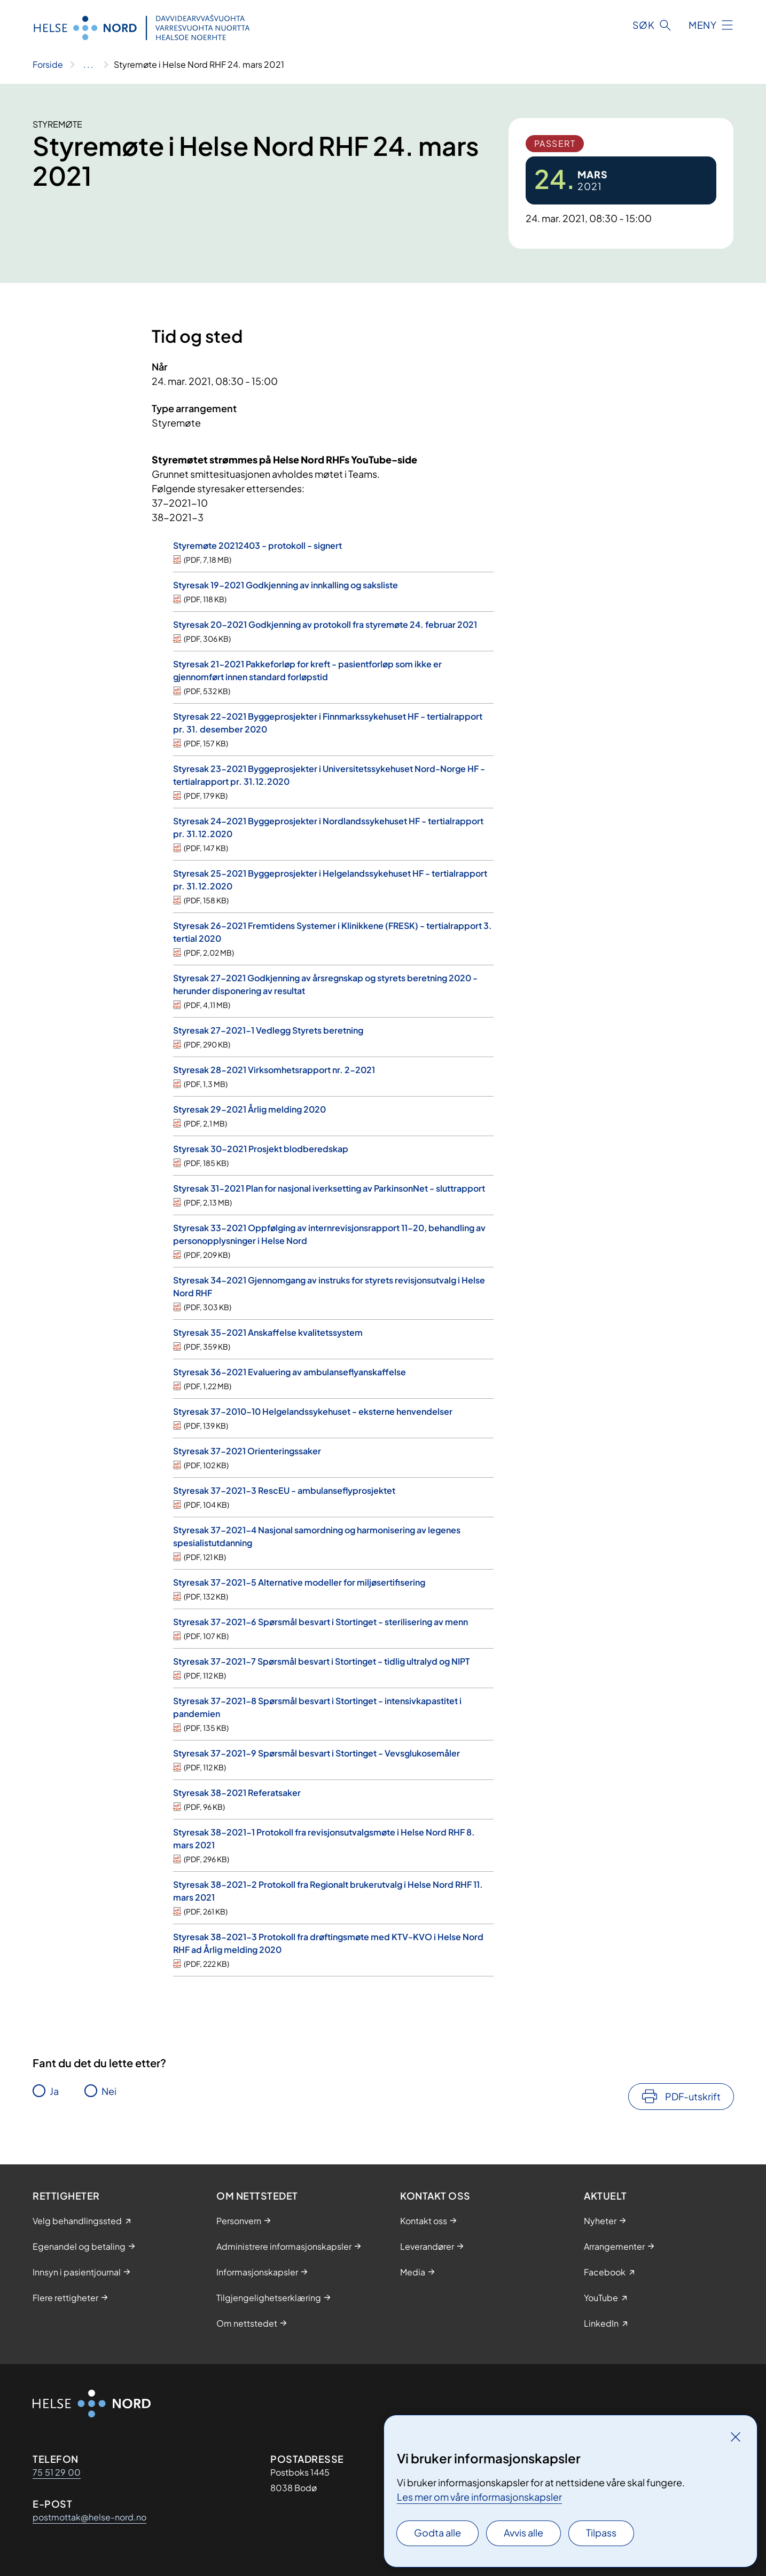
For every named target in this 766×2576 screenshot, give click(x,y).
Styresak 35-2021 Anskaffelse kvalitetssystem (268, 1332)
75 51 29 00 (57, 2472)
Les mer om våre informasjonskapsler (479, 2497)
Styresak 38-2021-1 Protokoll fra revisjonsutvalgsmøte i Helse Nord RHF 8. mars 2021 (324, 1838)
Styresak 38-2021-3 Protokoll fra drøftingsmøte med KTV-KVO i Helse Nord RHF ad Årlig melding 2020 (328, 1943)
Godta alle (437, 2532)
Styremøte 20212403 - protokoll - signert (257, 545)
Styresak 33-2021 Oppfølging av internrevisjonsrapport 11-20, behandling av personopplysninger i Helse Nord (329, 1234)
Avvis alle (523, 2532)
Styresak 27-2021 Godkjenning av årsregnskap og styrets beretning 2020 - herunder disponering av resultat (325, 984)
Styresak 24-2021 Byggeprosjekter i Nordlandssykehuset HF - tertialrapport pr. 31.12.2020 (328, 827)
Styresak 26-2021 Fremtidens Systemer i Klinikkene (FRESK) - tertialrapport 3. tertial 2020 (332, 932)
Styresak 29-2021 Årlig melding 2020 (249, 1109)
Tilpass (601, 2532)
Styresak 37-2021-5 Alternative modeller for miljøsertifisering (299, 1582)
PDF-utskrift (693, 2096)
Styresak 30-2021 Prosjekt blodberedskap (260, 1148)
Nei (108, 2091)
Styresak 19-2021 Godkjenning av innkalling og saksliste (285, 584)
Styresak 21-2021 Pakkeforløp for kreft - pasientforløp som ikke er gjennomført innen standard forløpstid (307, 670)
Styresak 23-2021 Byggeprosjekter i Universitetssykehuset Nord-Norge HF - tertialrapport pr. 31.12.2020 (329, 775)
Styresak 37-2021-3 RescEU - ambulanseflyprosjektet (284, 1490)
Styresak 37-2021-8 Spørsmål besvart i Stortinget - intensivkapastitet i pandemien (317, 1707)
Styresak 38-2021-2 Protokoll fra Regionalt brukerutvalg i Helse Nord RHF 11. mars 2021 (328, 1891)
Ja (54, 2091)
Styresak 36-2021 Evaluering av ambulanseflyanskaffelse (289, 1371)
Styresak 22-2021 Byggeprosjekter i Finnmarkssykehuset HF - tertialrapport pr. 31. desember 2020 (327, 723)
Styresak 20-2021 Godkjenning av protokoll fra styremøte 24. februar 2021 (325, 624)
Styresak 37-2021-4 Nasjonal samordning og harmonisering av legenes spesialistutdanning (316, 1536)
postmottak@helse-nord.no (89, 2517)
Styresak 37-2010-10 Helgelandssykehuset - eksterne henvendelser (312, 1411)
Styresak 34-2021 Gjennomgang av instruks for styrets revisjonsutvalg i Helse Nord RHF (329, 1286)
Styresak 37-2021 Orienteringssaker (247, 1450)
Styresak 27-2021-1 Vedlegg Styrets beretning (268, 1030)
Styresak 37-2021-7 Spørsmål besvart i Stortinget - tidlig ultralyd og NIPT (321, 1661)
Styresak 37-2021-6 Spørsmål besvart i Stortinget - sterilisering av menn (320, 1621)
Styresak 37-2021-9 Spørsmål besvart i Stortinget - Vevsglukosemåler (316, 1753)
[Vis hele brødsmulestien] (88, 64)
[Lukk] (735, 2436)
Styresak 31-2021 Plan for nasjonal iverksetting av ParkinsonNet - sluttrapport (329, 1188)
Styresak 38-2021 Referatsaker (237, 1792)
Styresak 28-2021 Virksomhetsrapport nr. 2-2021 (274, 1069)
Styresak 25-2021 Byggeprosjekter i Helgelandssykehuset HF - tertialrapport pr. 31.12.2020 (330, 880)
